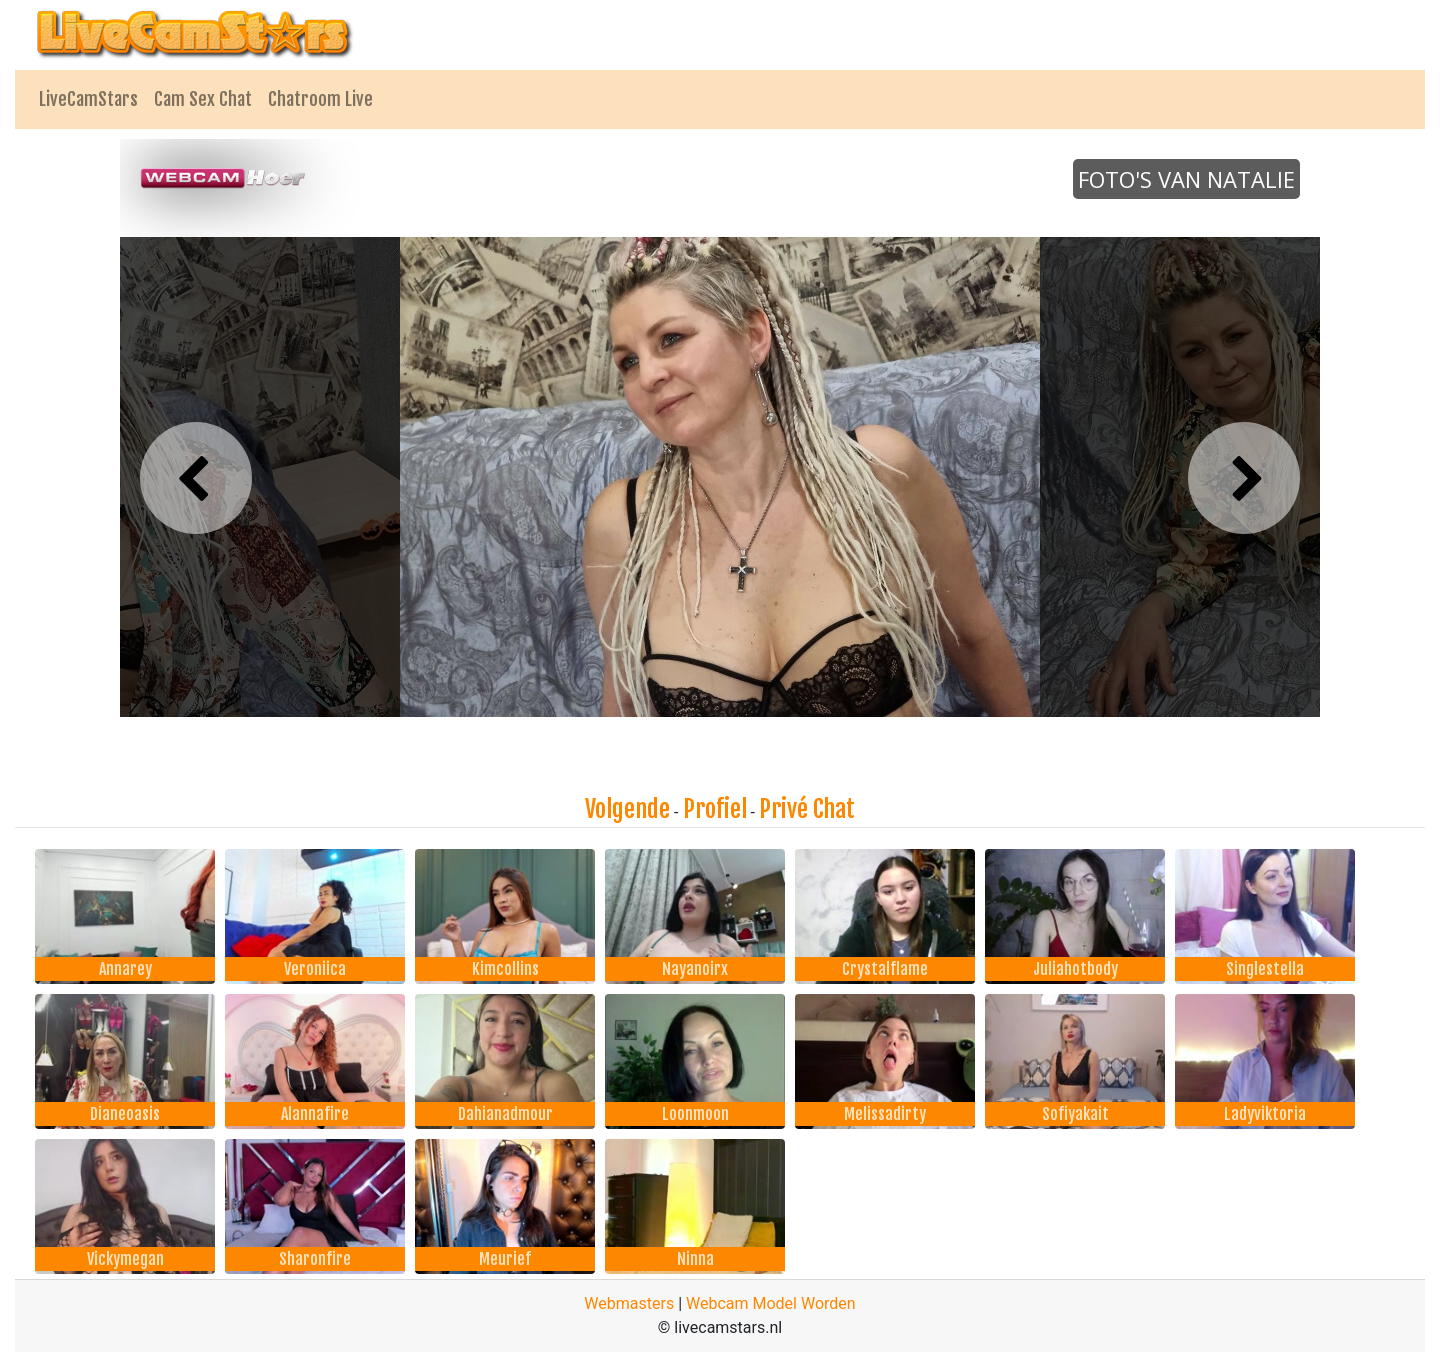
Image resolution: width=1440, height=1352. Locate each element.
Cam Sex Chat (203, 99)
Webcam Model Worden (771, 1303)
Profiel (715, 809)
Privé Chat (807, 809)
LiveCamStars (88, 99)
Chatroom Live (320, 99)
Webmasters (629, 1303)
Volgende (627, 809)
